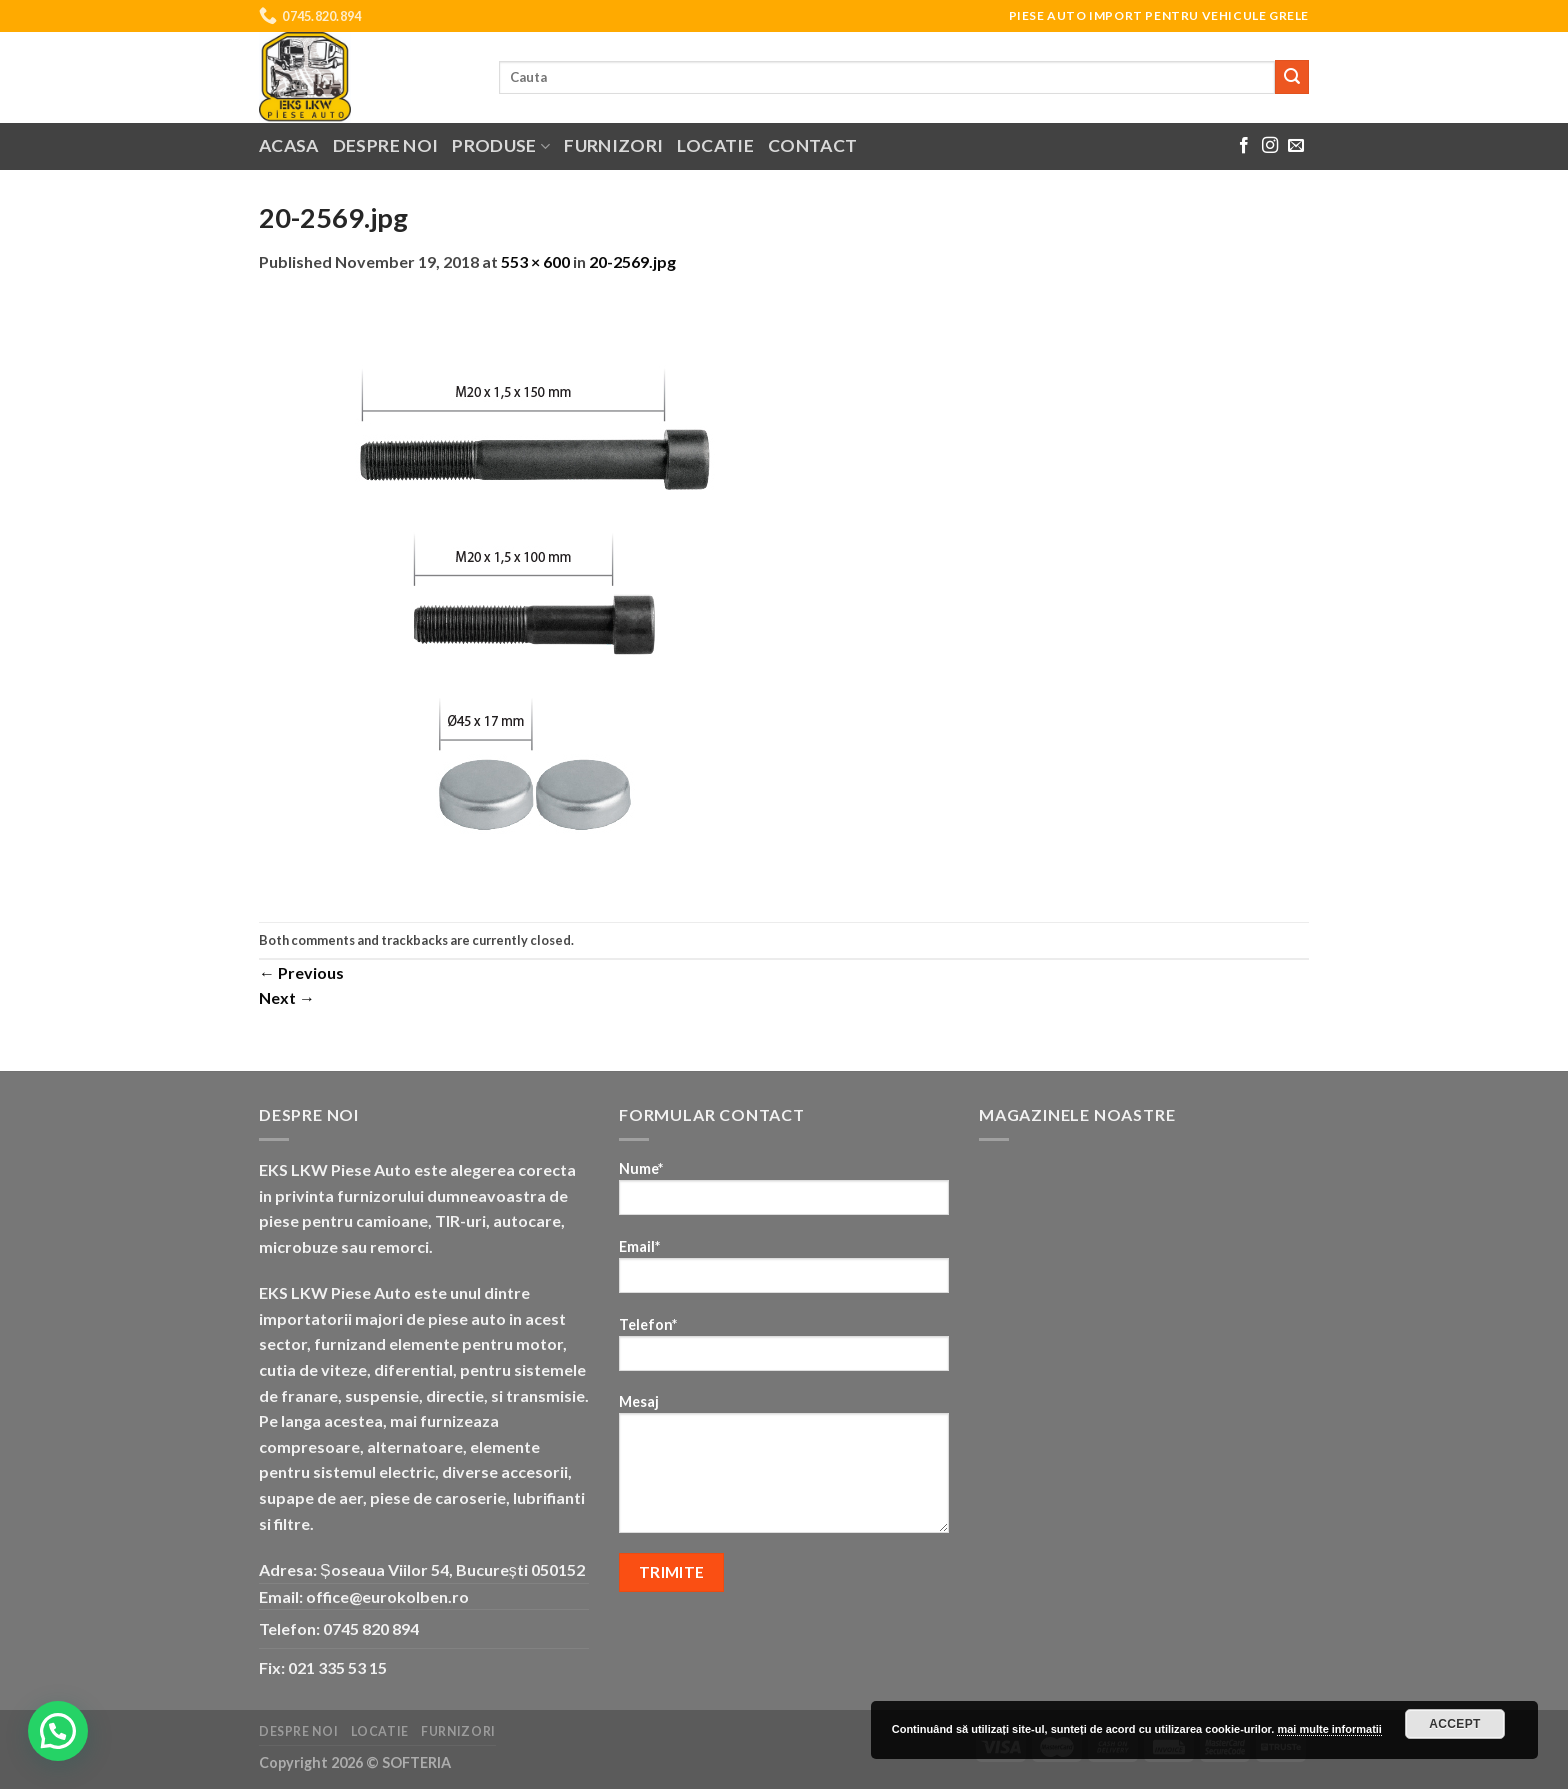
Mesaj (784, 1470)
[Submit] (1292, 77)
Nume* (784, 1194)
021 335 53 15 (337, 1667)
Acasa (289, 145)
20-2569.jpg (632, 261)
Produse (501, 145)
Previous (301, 972)
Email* (784, 1272)
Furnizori (613, 145)
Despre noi (386, 145)
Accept (1455, 1724)
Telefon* (784, 1350)
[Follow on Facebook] (1244, 146)
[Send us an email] (1296, 146)
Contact (812, 145)
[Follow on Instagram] (1270, 146)
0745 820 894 (371, 1628)
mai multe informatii (1329, 1729)
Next (287, 997)
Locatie (715, 145)
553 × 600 (535, 261)
